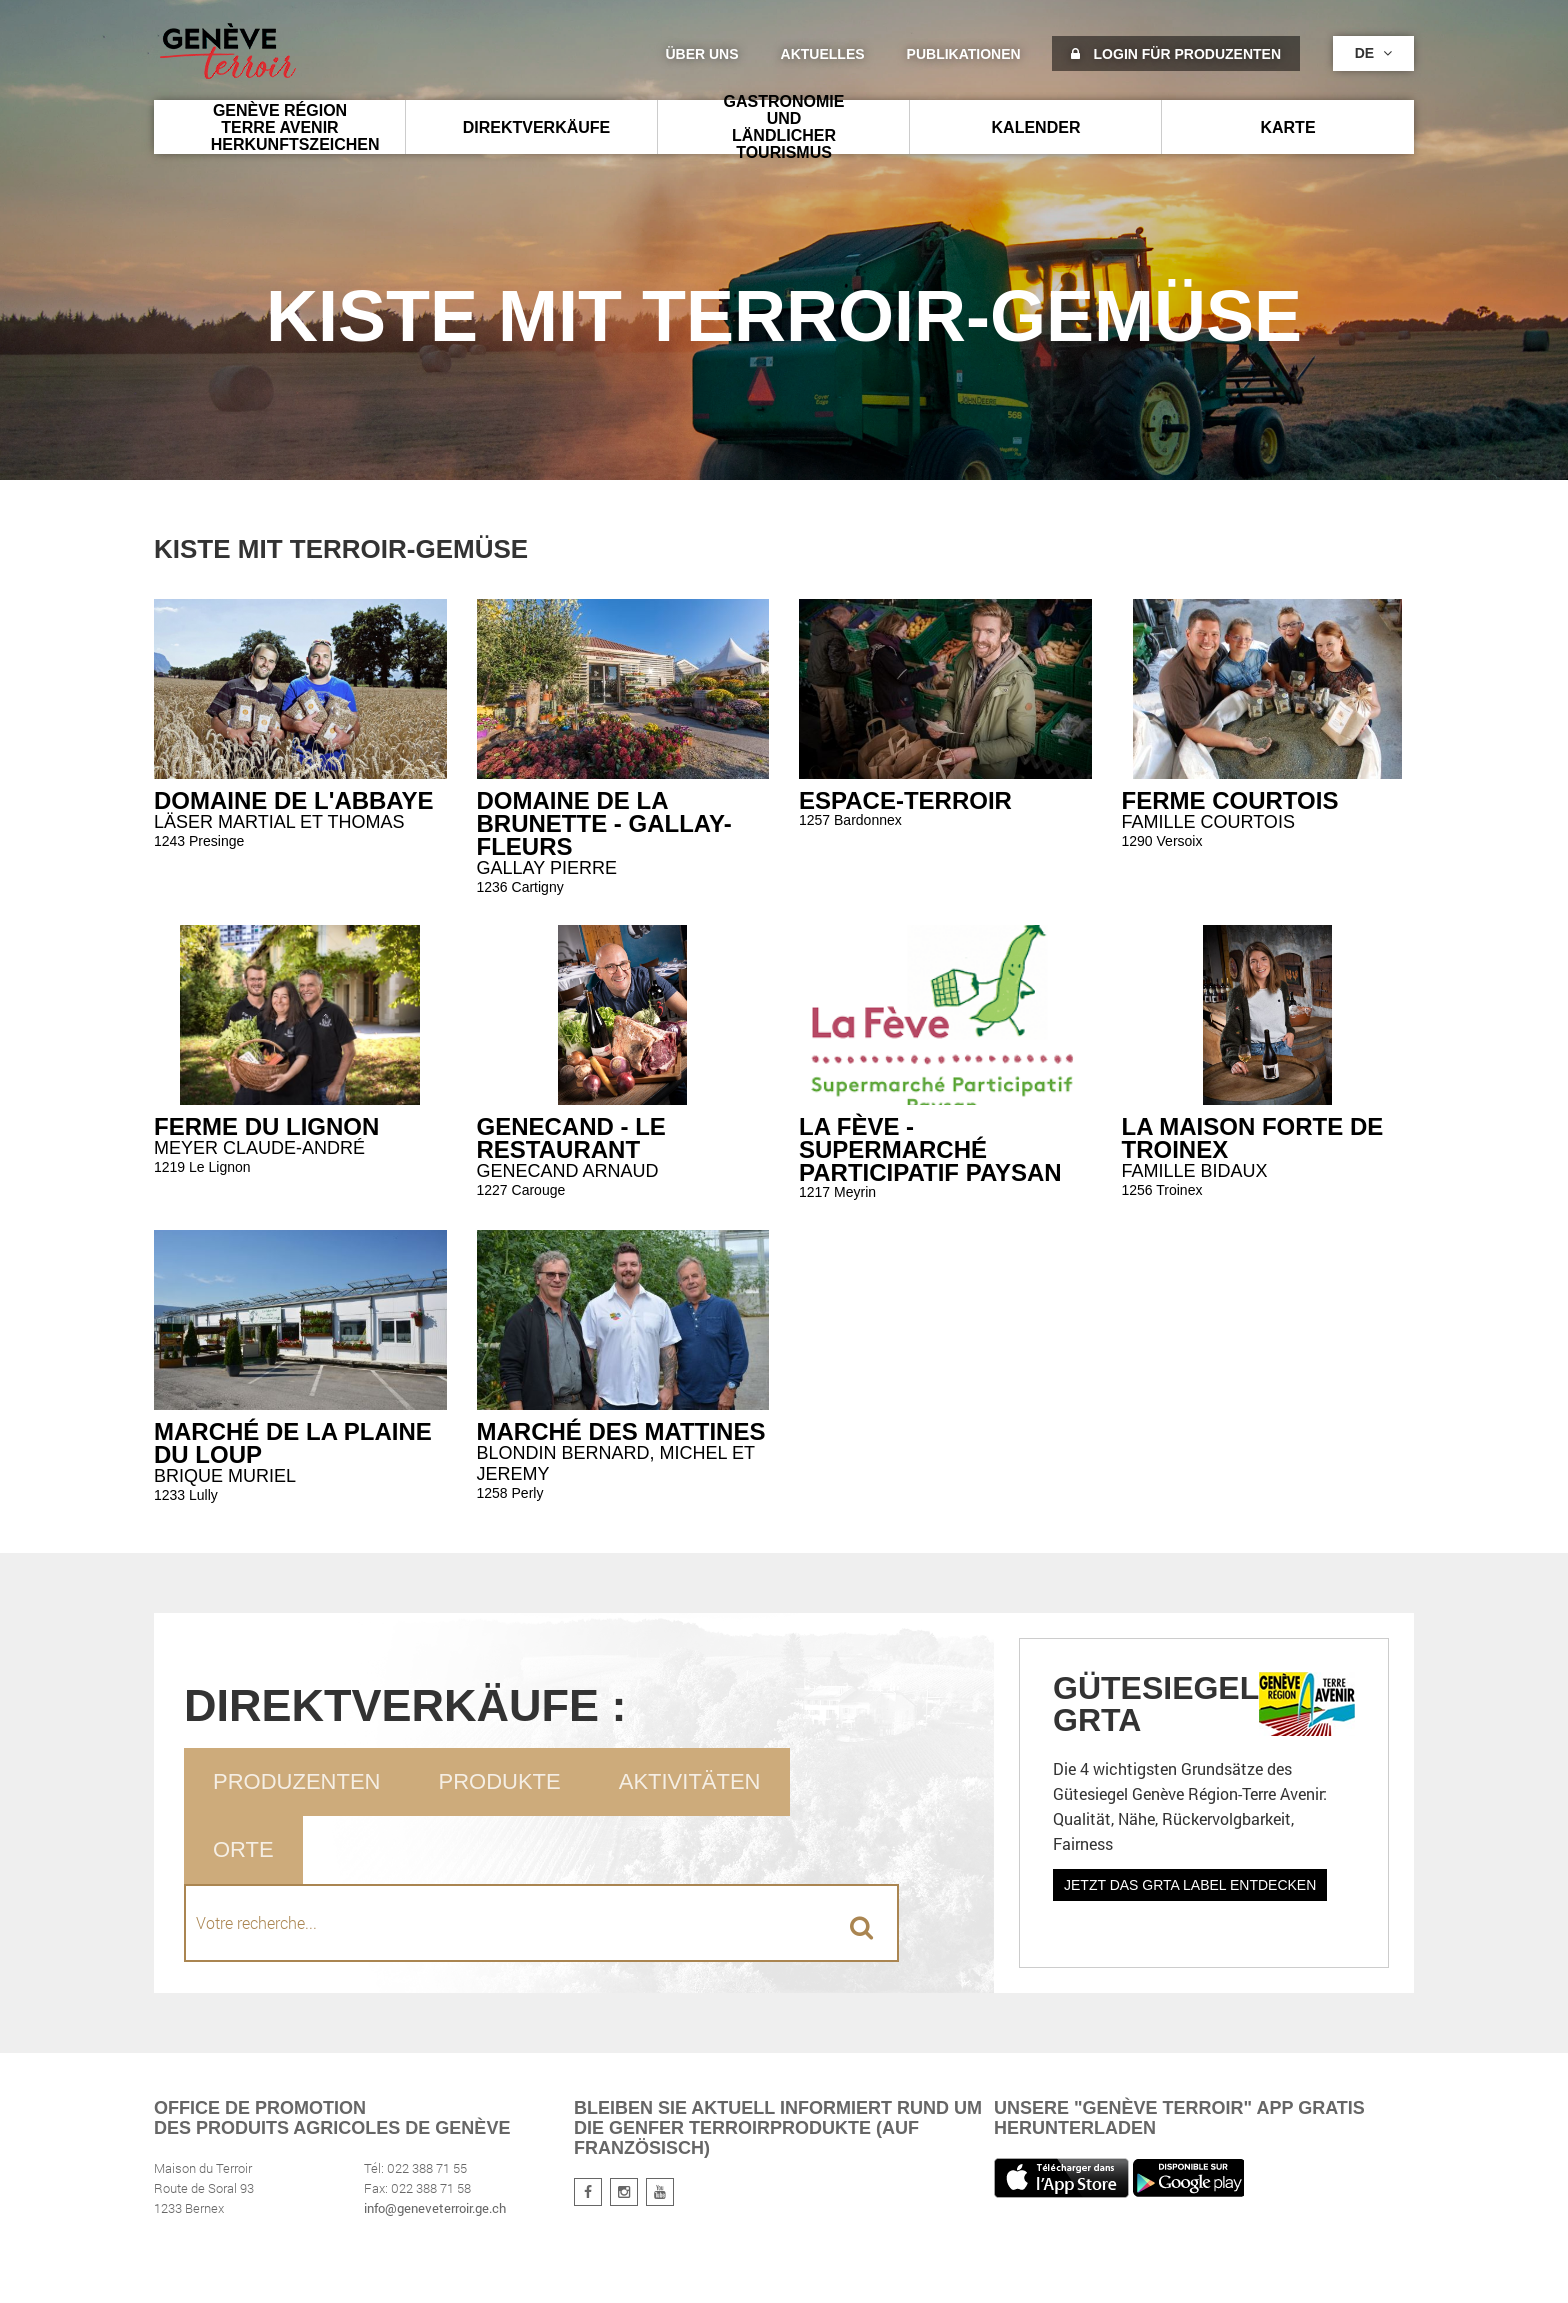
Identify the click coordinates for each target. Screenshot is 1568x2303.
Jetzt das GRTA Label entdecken (1190, 1885)
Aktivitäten (690, 1781)
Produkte (499, 1781)
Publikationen (964, 54)
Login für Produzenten (1176, 54)
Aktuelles (823, 54)
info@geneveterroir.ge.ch (435, 2208)
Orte (243, 1849)
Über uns (701, 54)
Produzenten (296, 1781)
